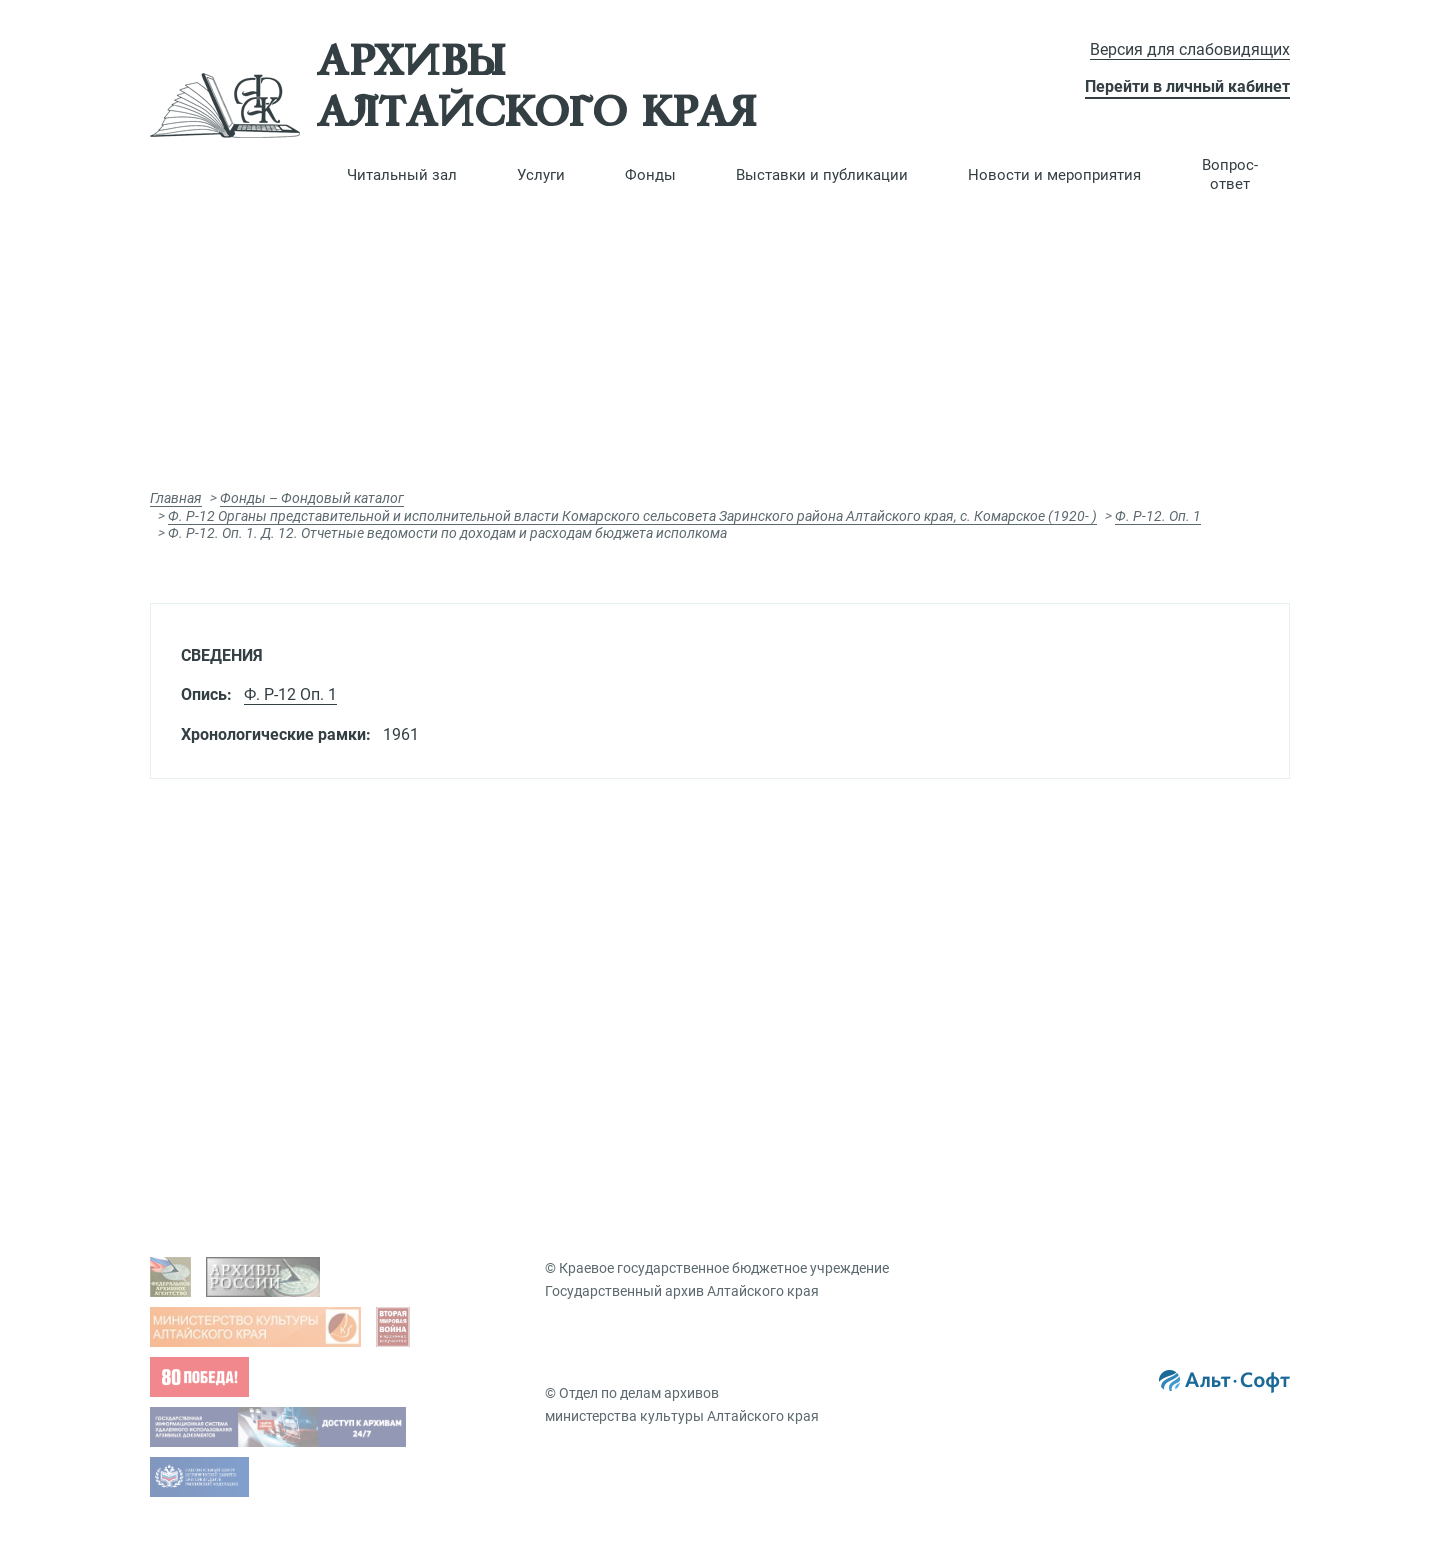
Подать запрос (519, 998)
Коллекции (1076, 998)
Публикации (1080, 967)
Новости (1068, 1080)
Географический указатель (844, 1019)
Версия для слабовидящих (1190, 49)
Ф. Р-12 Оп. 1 (290, 694)
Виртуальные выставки (1118, 905)
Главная (176, 498)
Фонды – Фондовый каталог (312, 498)
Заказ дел (502, 1029)
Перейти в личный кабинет (1187, 86)
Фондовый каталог (818, 905)
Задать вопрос (233, 905)
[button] (402, 175)
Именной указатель (819, 1050)
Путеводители (800, 988)
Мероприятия (1085, 1111)
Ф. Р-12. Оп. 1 (1158, 516)
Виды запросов (520, 905)
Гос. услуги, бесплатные (548, 936)
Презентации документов (1124, 936)
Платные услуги (522, 967)
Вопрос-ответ (1230, 174)
